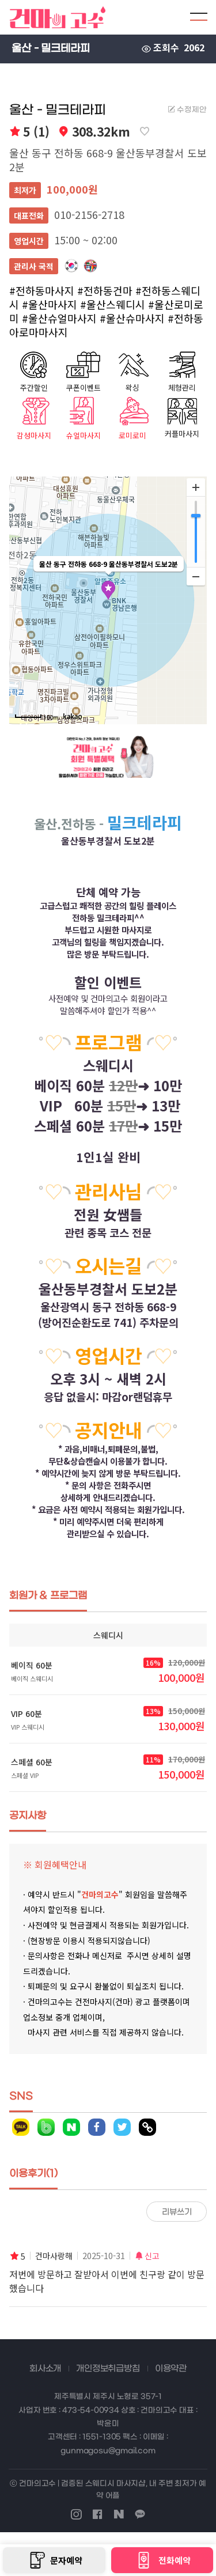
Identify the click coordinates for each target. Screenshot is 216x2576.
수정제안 (187, 109)
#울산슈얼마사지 (59, 318)
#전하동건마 (104, 290)
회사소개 (45, 2368)
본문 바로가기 (0, 0)
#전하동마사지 (41, 290)
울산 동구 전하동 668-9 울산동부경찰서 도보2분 (108, 159)
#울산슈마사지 (132, 318)
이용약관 (171, 2368)
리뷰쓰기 (177, 2212)
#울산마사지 (49, 304)
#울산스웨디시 (112, 304)
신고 (147, 2255)
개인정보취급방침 (107, 2368)
